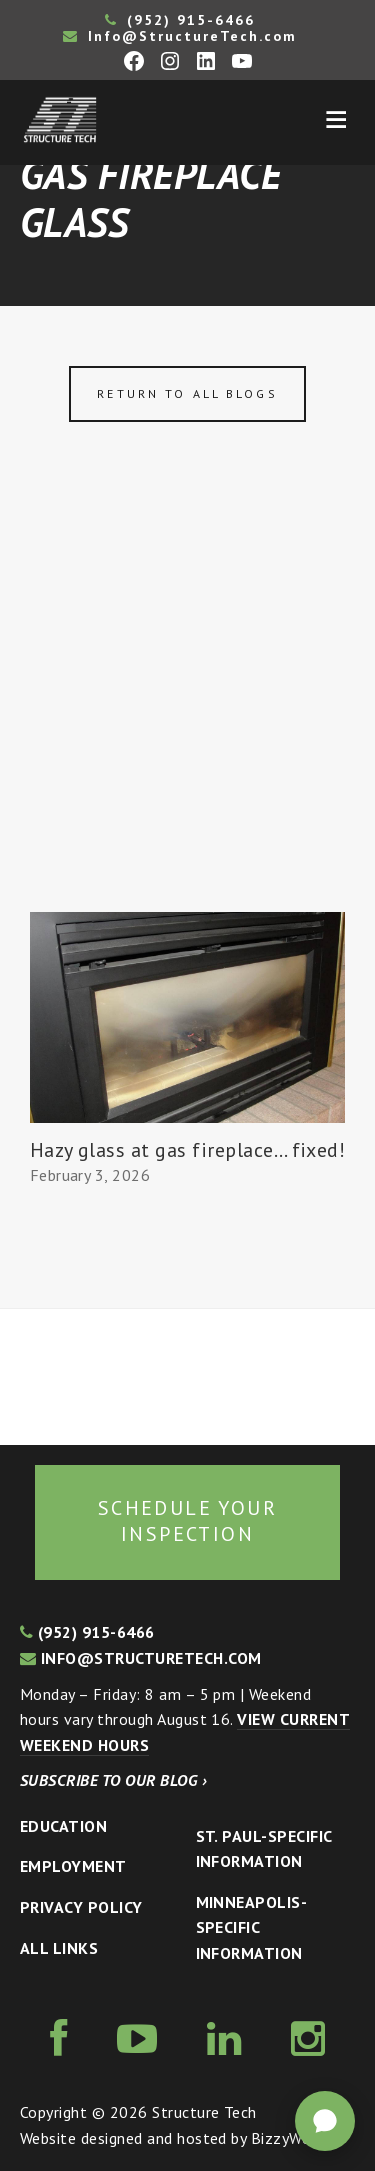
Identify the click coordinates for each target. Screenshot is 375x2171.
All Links (59, 1948)
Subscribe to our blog (113, 1780)
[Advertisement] (187, 714)
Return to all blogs (187, 393)
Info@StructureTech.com (180, 36)
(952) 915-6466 (180, 20)
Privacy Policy (81, 1907)
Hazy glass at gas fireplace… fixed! (188, 1150)
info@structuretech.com (141, 1658)
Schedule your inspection (187, 1521)
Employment (73, 1866)
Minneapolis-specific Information (252, 1927)
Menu (336, 120)
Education (63, 1826)
